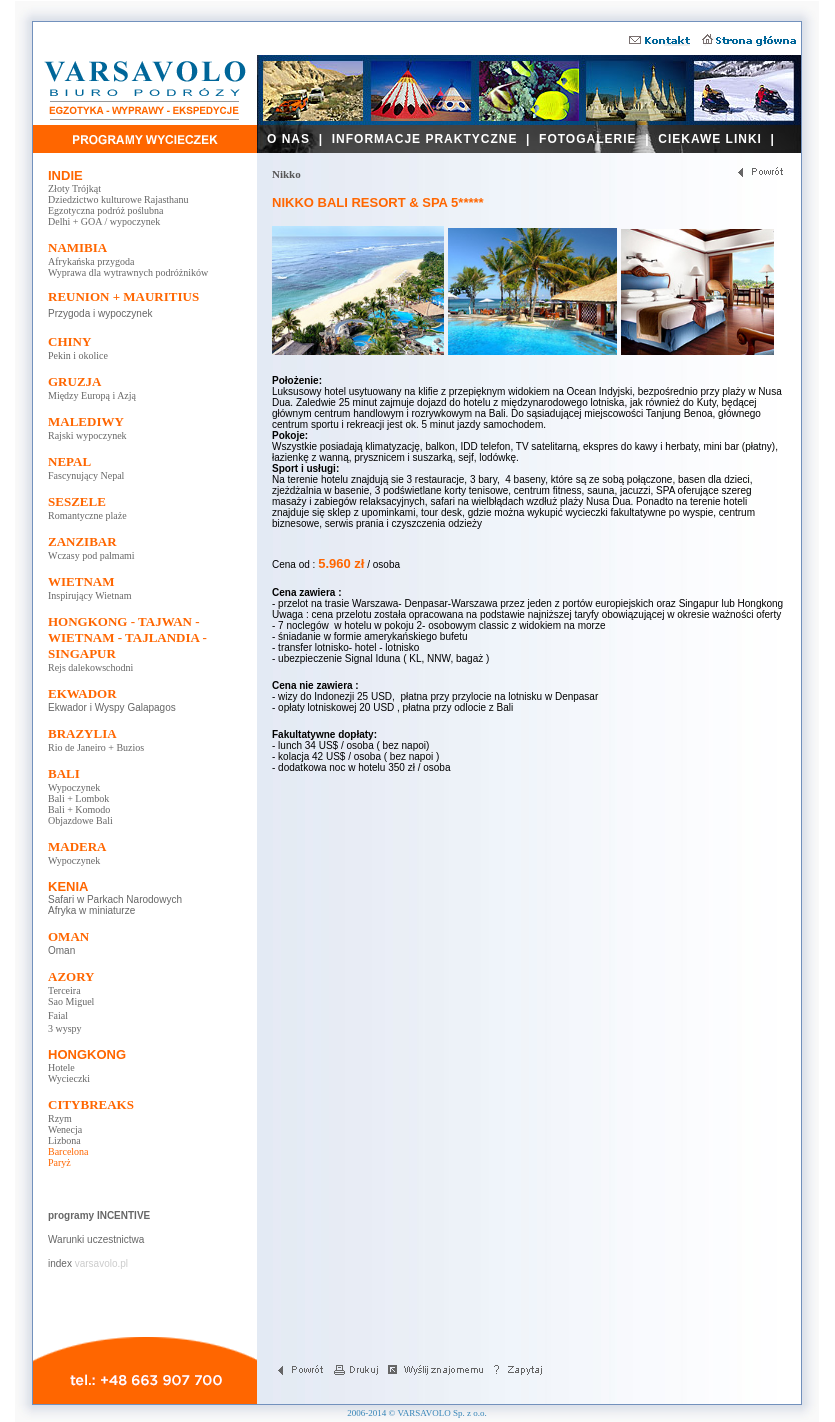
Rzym (60, 1118)
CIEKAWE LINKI (710, 139)
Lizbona (64, 1140)
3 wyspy (65, 1028)
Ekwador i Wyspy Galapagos (112, 707)
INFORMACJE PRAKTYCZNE (425, 139)
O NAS (288, 139)
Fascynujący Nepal (86, 475)
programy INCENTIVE (99, 1215)
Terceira (64, 990)
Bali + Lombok (78, 798)
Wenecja (65, 1129)
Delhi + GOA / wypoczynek (104, 221)
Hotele (61, 1067)
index (60, 1263)
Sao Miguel (71, 1001)
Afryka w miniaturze (91, 910)
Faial (58, 1015)
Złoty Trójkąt (74, 188)
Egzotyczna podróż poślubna (106, 210)
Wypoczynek (74, 787)
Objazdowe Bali (80, 820)
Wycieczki (69, 1078)
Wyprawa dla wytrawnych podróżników (128, 272)
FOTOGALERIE (587, 139)
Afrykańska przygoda (91, 261)
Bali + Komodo (79, 809)
